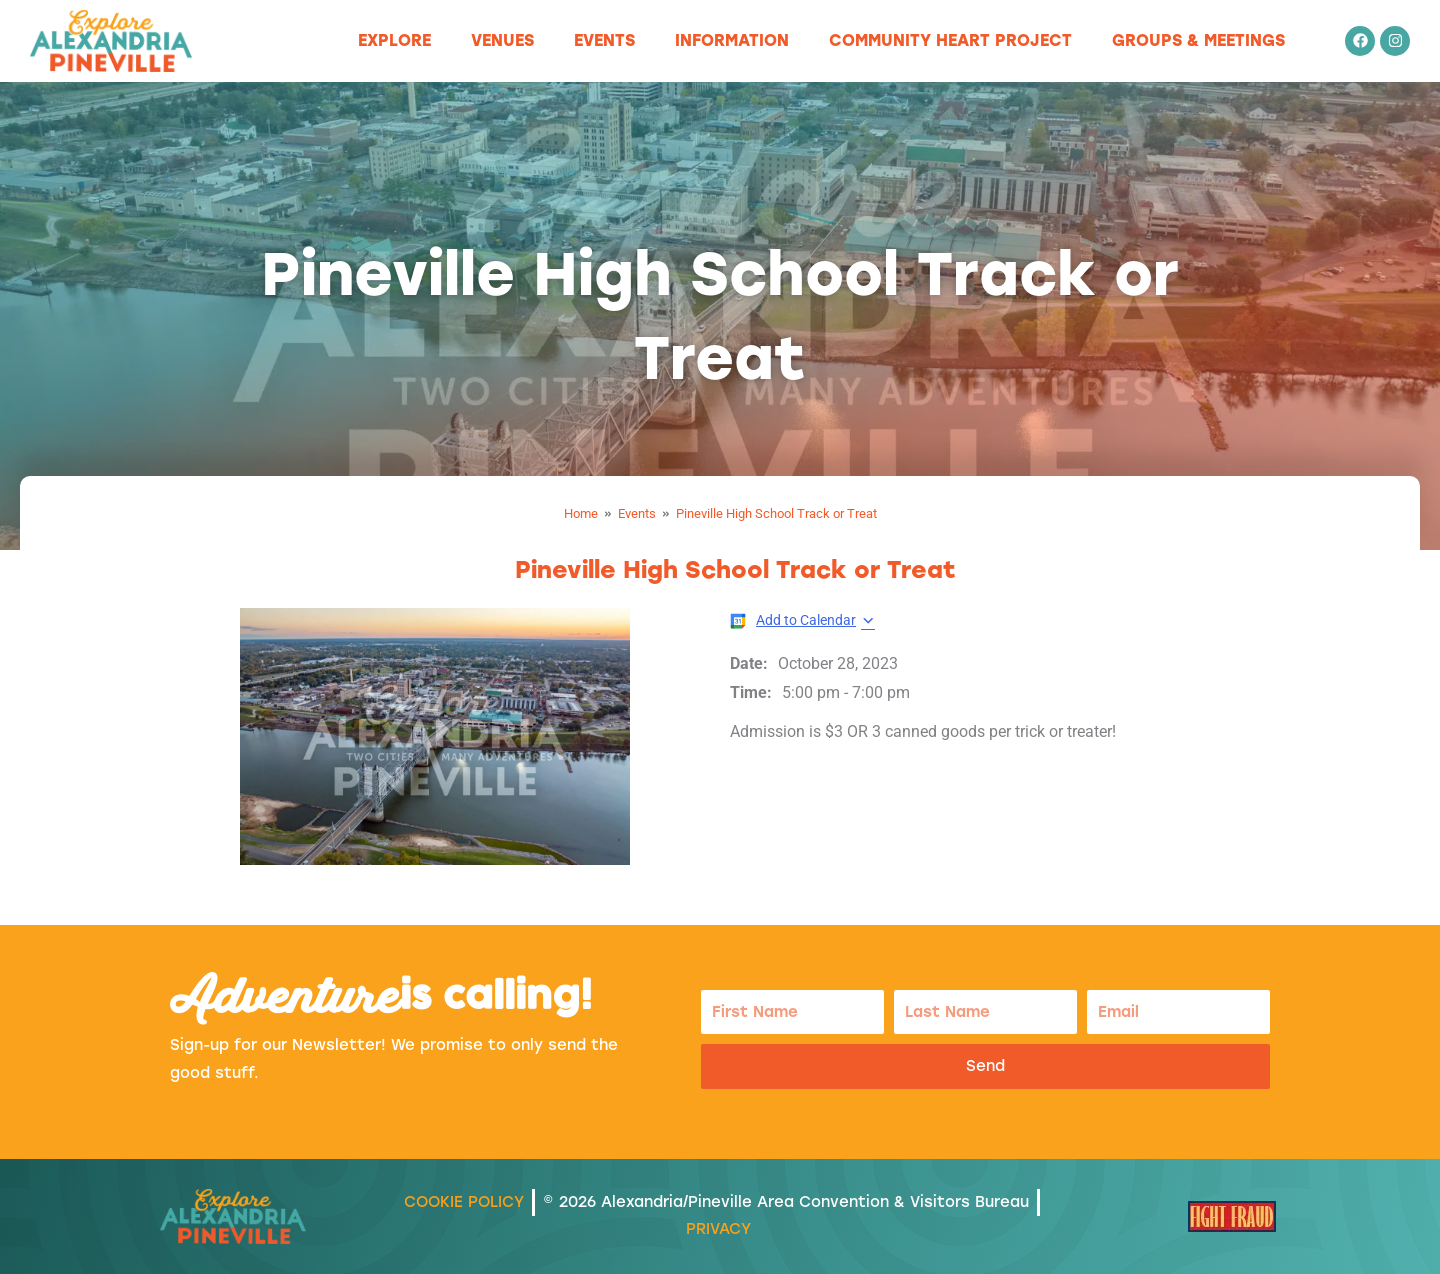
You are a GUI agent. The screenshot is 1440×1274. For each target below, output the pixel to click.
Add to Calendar (806, 620)
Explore (394, 40)
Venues (502, 40)
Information (732, 40)
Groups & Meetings (1198, 40)
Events (604, 40)
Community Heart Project (950, 40)
